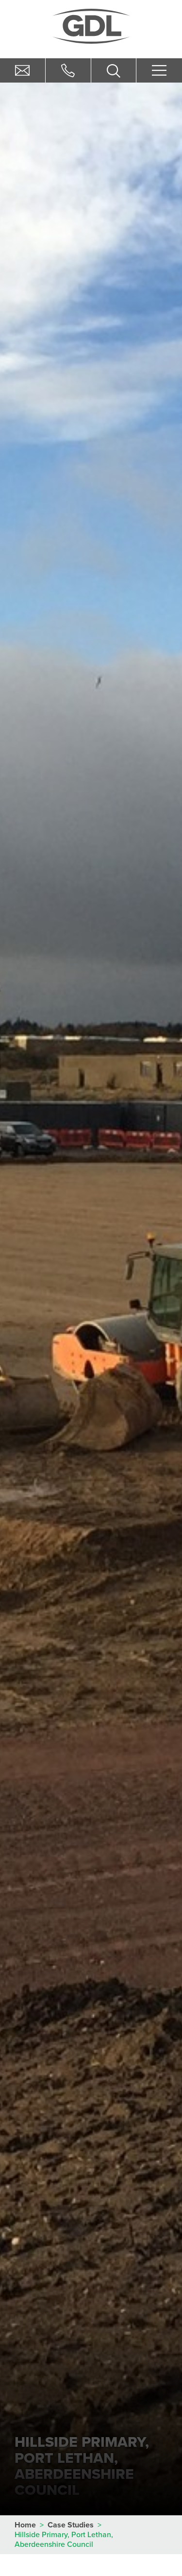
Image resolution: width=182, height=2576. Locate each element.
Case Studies (71, 2525)
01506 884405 (68, 70)
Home (25, 2525)
